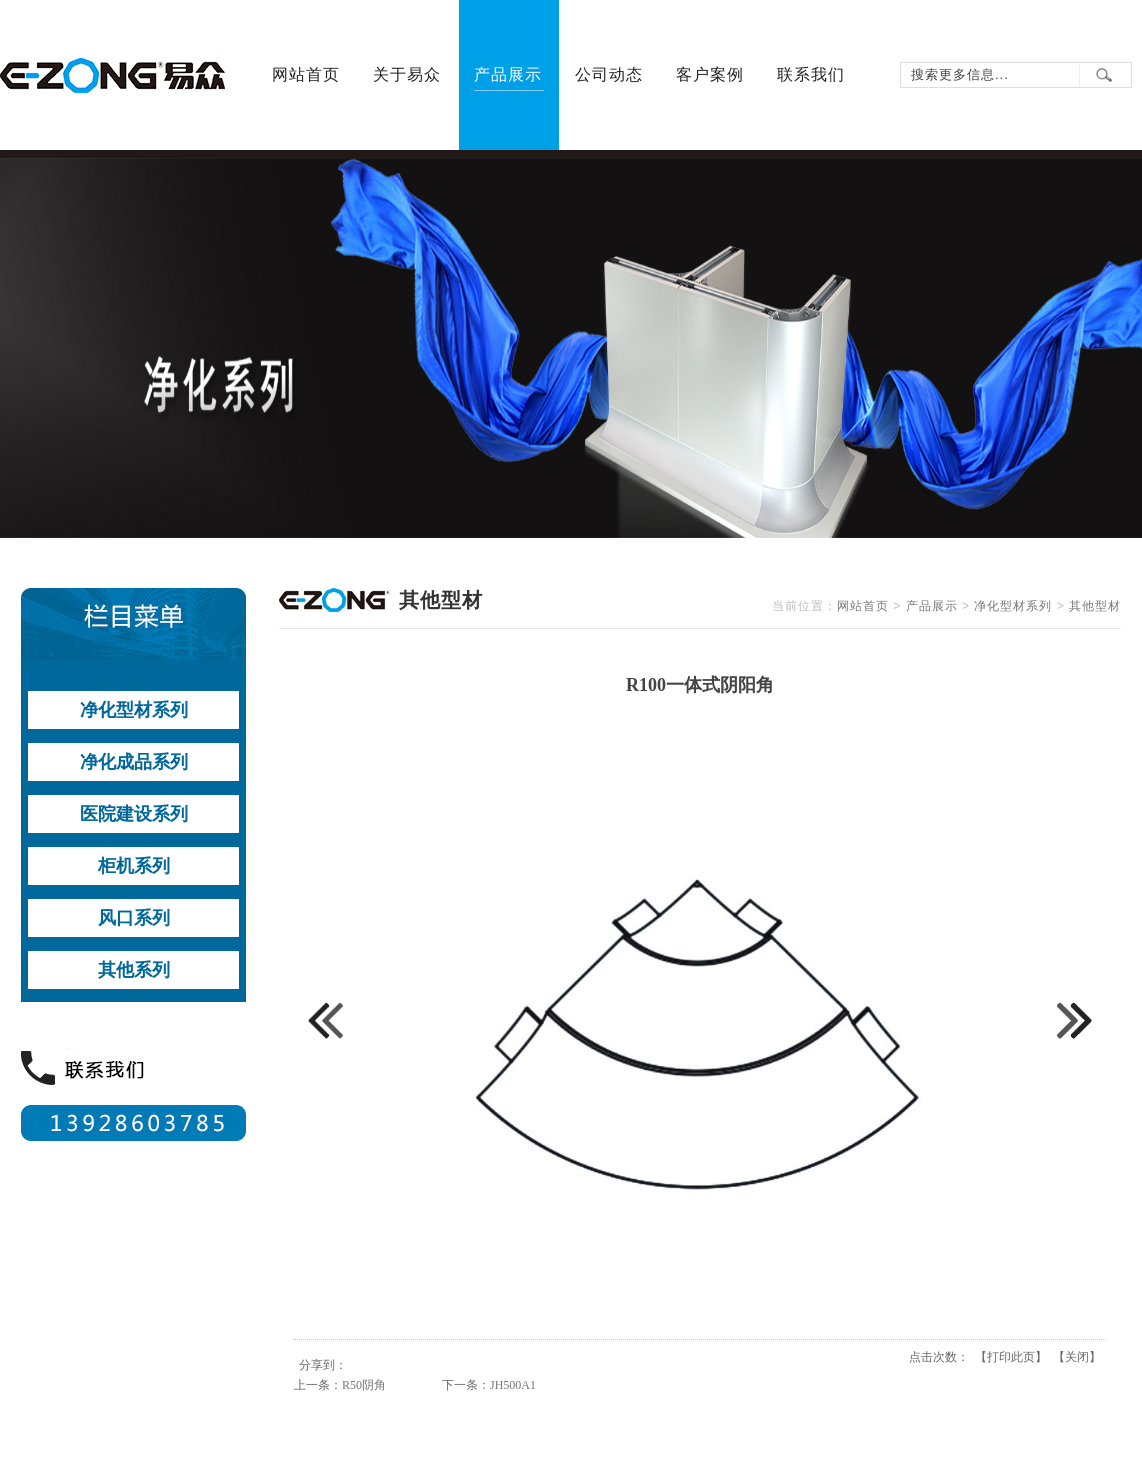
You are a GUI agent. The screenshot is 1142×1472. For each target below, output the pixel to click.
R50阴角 (364, 1385)
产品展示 (932, 606)
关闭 (1077, 1357)
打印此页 (1011, 1357)
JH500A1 (513, 1385)
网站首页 (863, 606)
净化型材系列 (1013, 606)
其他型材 (1095, 606)
